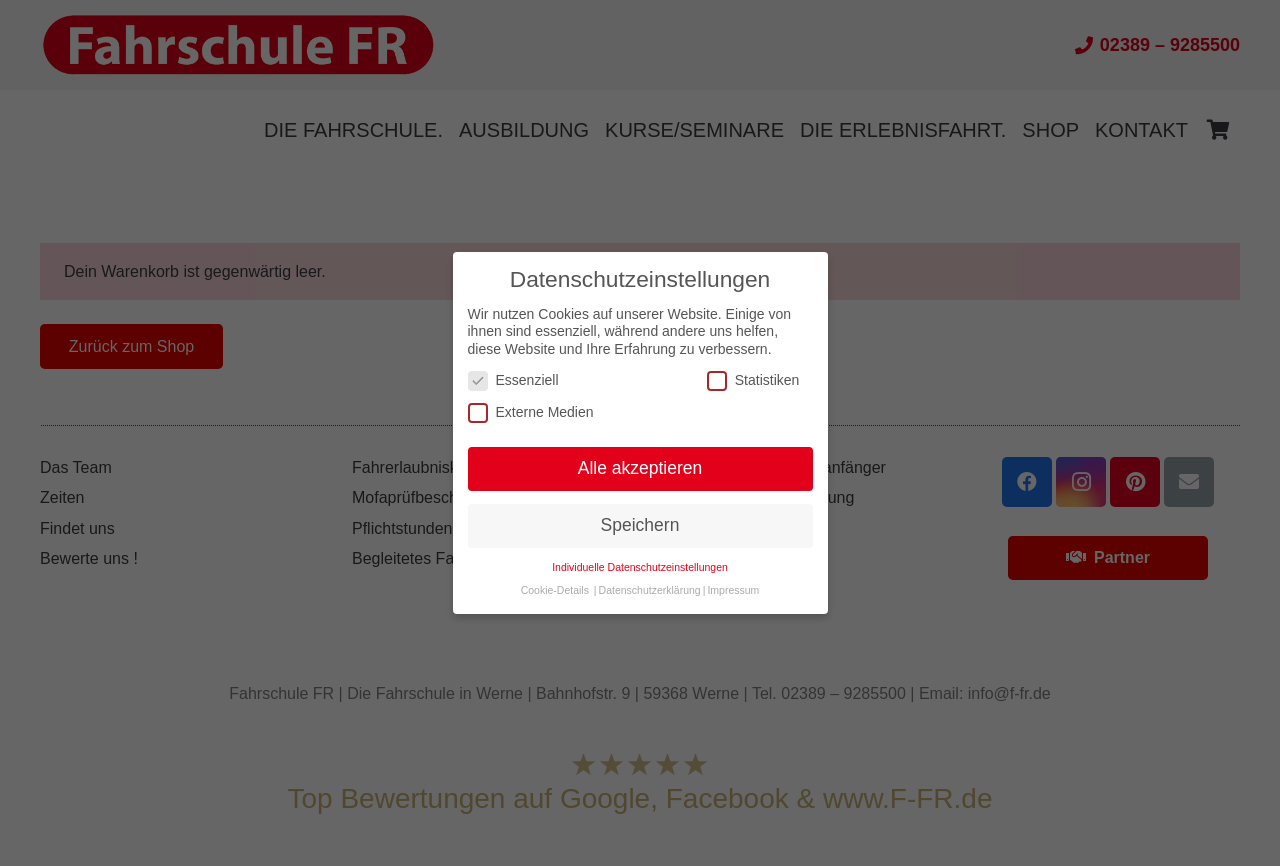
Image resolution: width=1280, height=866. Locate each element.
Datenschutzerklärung (650, 590)
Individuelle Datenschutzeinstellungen (640, 567)
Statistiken (753, 380)
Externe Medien (531, 412)
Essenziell (513, 380)
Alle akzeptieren (640, 468)
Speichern (640, 525)
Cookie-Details (555, 590)
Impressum (733, 590)
